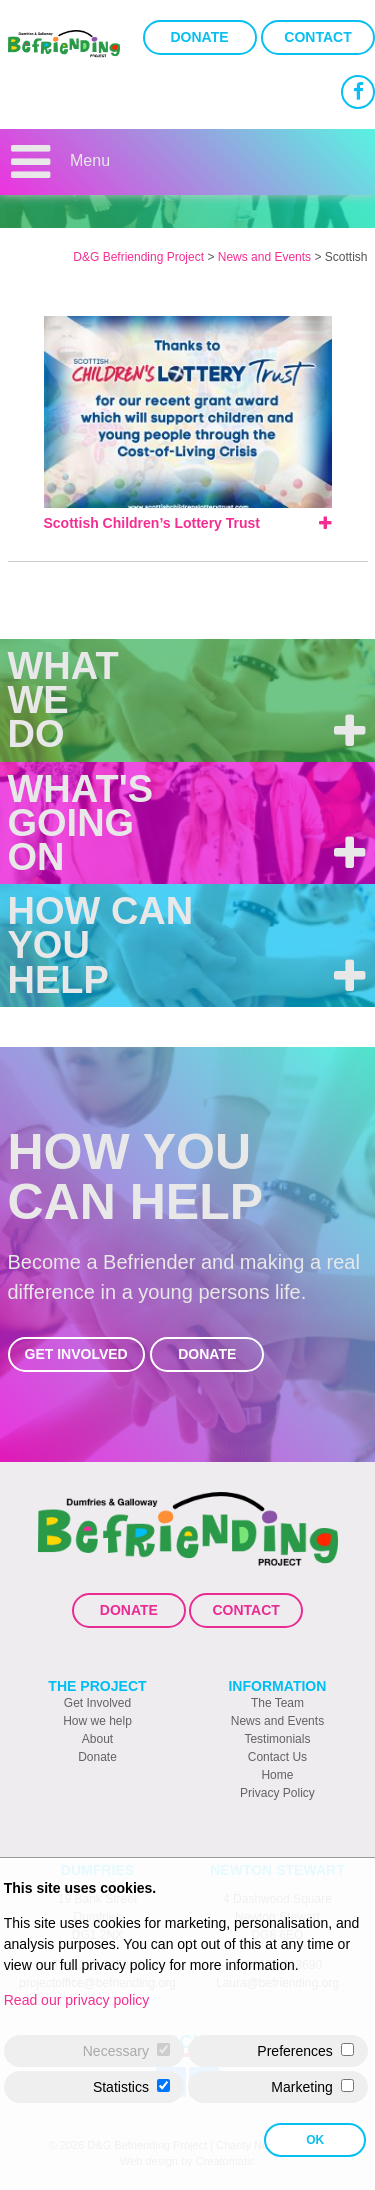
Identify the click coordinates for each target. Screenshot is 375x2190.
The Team (277, 1703)
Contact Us (277, 1757)
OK (315, 2140)
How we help (97, 1721)
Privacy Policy (277, 1793)
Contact (317, 37)
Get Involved (76, 1354)
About (97, 1739)
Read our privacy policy (77, 2000)
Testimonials (277, 1739)
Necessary (116, 2051)
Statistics (121, 2087)
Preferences (294, 2051)
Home (277, 1775)
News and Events (277, 1721)
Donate (200, 37)
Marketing (301, 2087)
